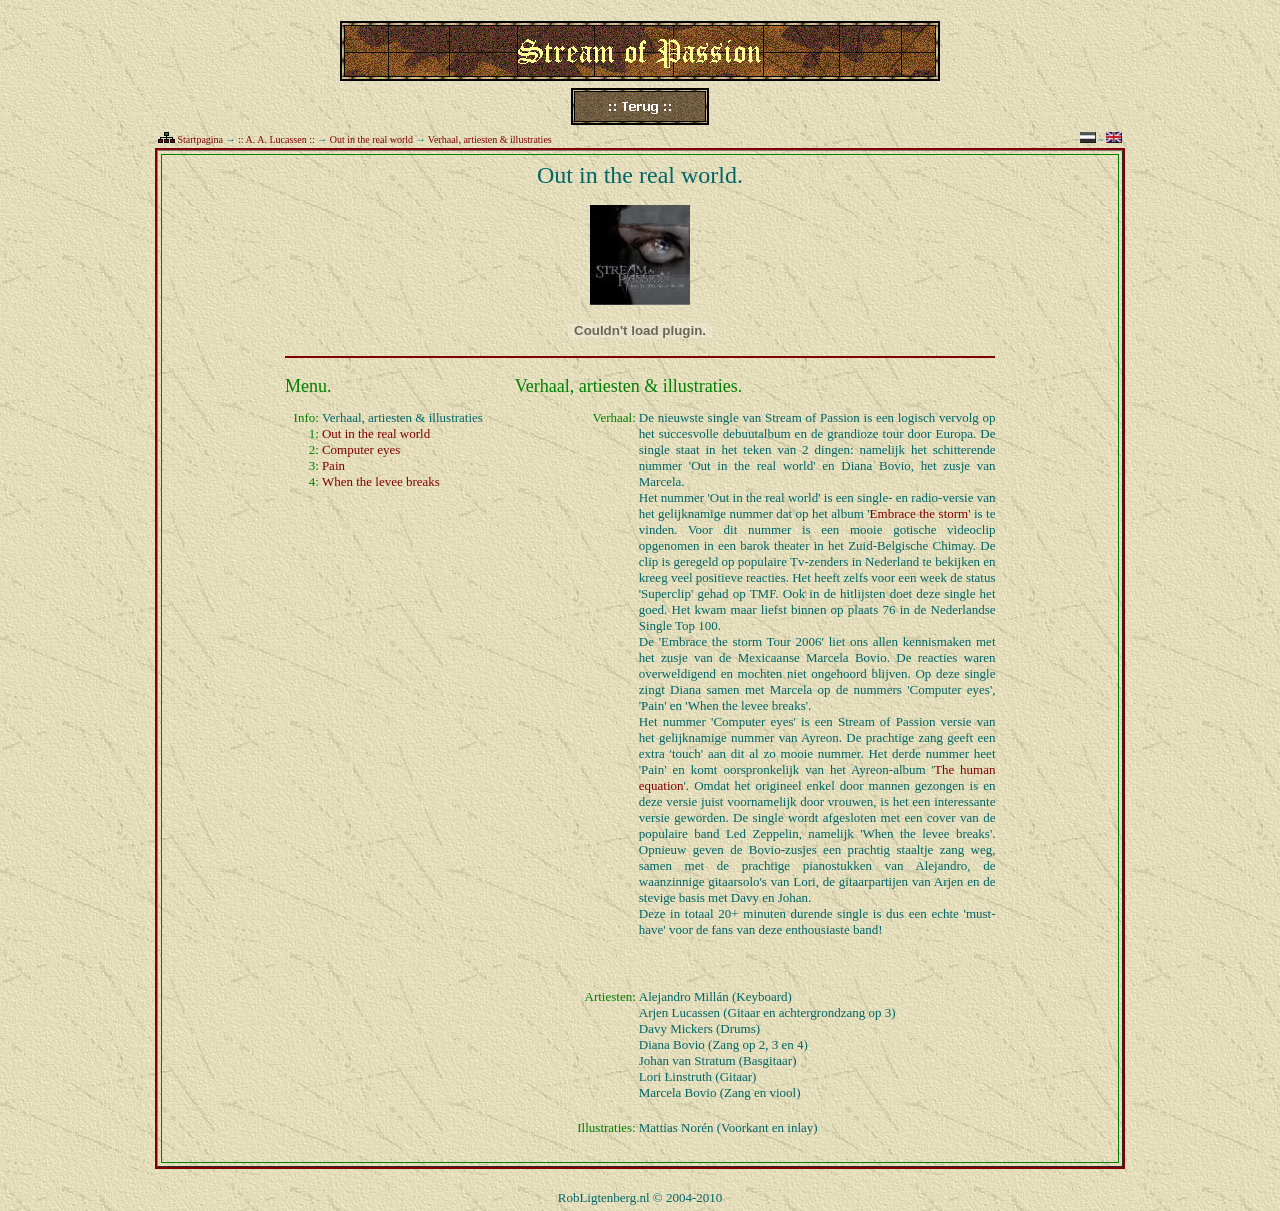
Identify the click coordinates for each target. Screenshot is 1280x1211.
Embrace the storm (919, 513)
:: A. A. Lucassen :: (276, 139)
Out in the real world (371, 139)
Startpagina (201, 139)
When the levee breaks (381, 481)
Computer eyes (361, 449)
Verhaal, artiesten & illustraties (490, 139)
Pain (333, 465)
